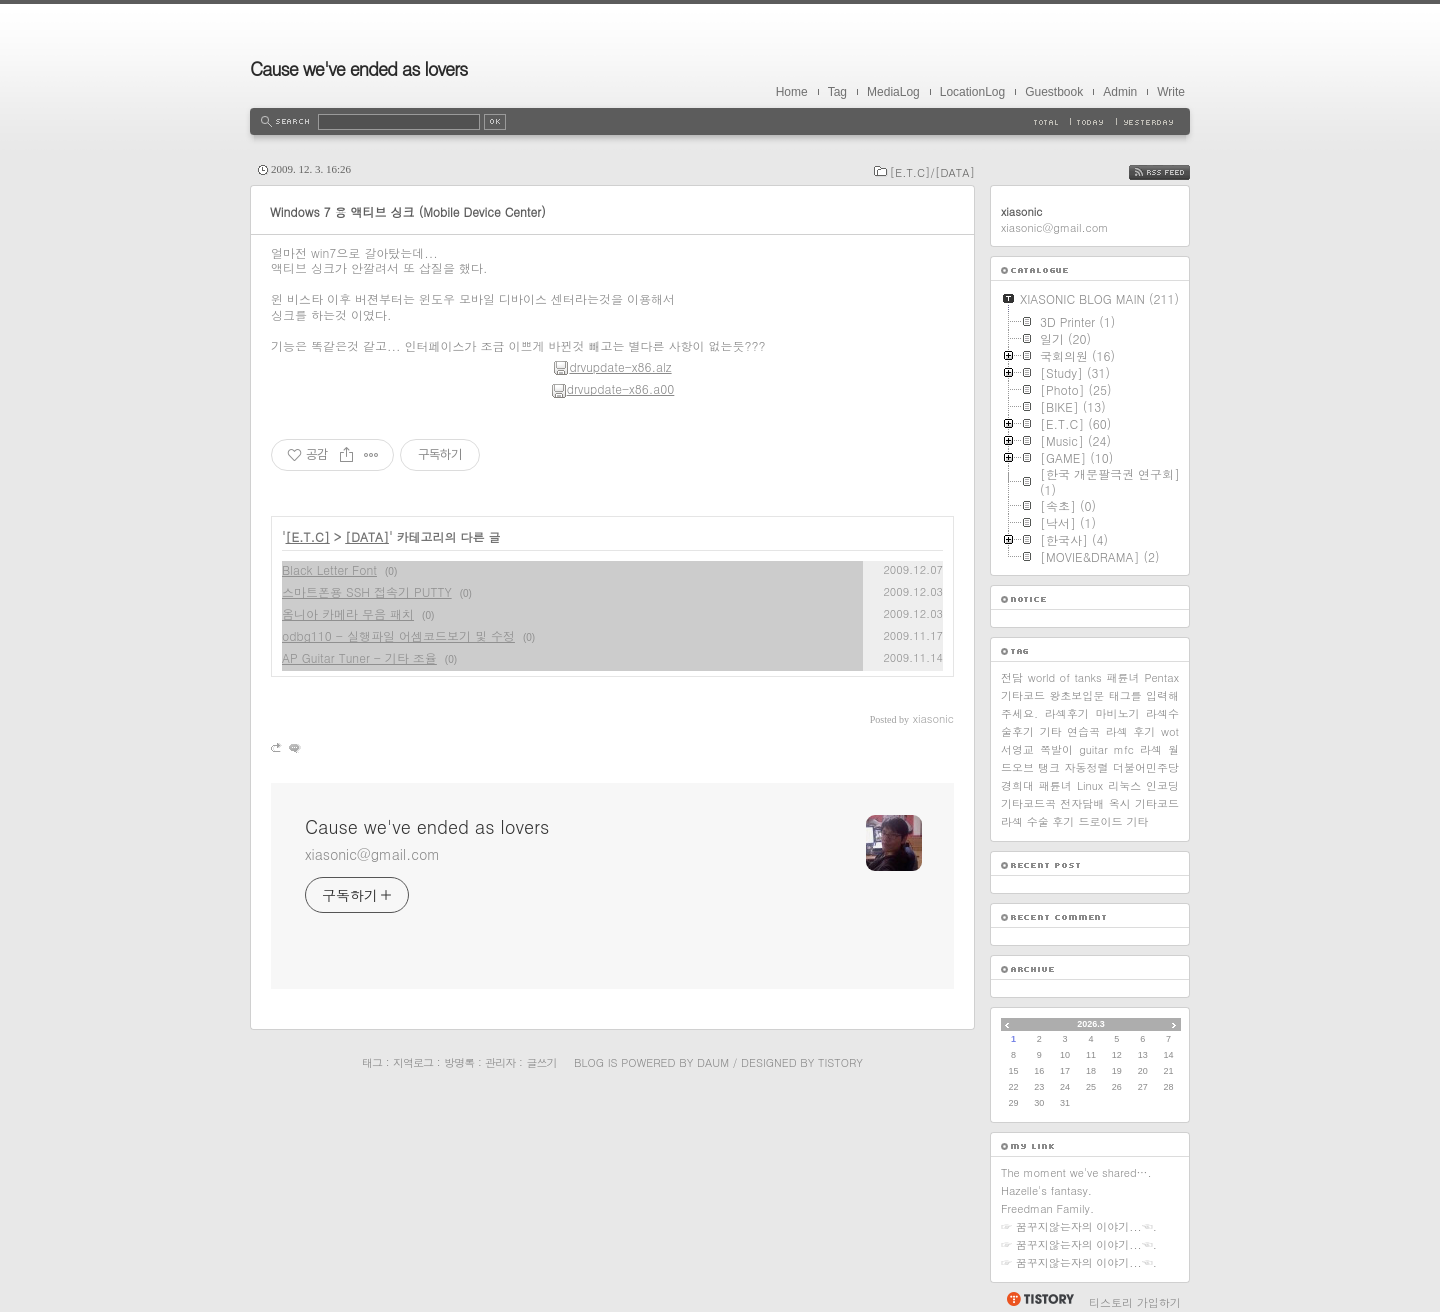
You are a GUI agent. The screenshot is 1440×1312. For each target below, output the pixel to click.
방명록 (459, 1062)
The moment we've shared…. (1076, 1172)
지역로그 (413, 1062)
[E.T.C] (308, 536)
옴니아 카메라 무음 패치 (348, 613)
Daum (713, 1062)
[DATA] (367, 536)
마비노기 (1117, 713)
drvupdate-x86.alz (612, 366)
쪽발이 (1056, 749)
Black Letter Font (329, 569)
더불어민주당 (1146, 767)
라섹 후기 (1130, 731)
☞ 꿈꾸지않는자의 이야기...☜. (1079, 1226)
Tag (837, 92)
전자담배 (1082, 803)
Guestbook (1054, 92)
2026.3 (1091, 1024)
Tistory (840, 1062)
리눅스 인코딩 (1143, 785)
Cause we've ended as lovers (358, 68)
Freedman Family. (1047, 1208)
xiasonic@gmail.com (372, 854)
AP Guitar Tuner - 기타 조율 (359, 657)
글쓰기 (541, 1062)
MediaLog (893, 92)
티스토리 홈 (1039, 1299)
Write (1171, 92)
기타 (1137, 821)
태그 (372, 1062)
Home (792, 92)
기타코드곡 (1028, 803)
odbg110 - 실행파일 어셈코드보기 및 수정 (398, 635)
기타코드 (1157, 803)
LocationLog (972, 92)
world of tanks (1065, 677)
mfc (1124, 749)
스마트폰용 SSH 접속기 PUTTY (367, 591)
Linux (1090, 785)
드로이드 (1100, 821)
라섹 (1151, 749)
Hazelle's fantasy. (1046, 1190)
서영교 (1017, 749)
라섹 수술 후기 (1037, 821)
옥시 (1120, 803)
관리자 (500, 1062)
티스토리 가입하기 (1135, 1302)
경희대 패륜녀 (1036, 785)
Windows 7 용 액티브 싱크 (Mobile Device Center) (408, 211)
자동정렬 (1087, 767)
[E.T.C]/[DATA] (932, 172)
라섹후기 (1067, 713)
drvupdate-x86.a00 (613, 388)
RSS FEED (1174, 172)
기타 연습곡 (1070, 731)
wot (1170, 731)
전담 (1012, 677)
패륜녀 (1123, 677)
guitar (1093, 749)
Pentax (1161, 677)
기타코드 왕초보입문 (1052, 695)
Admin (1120, 92)
